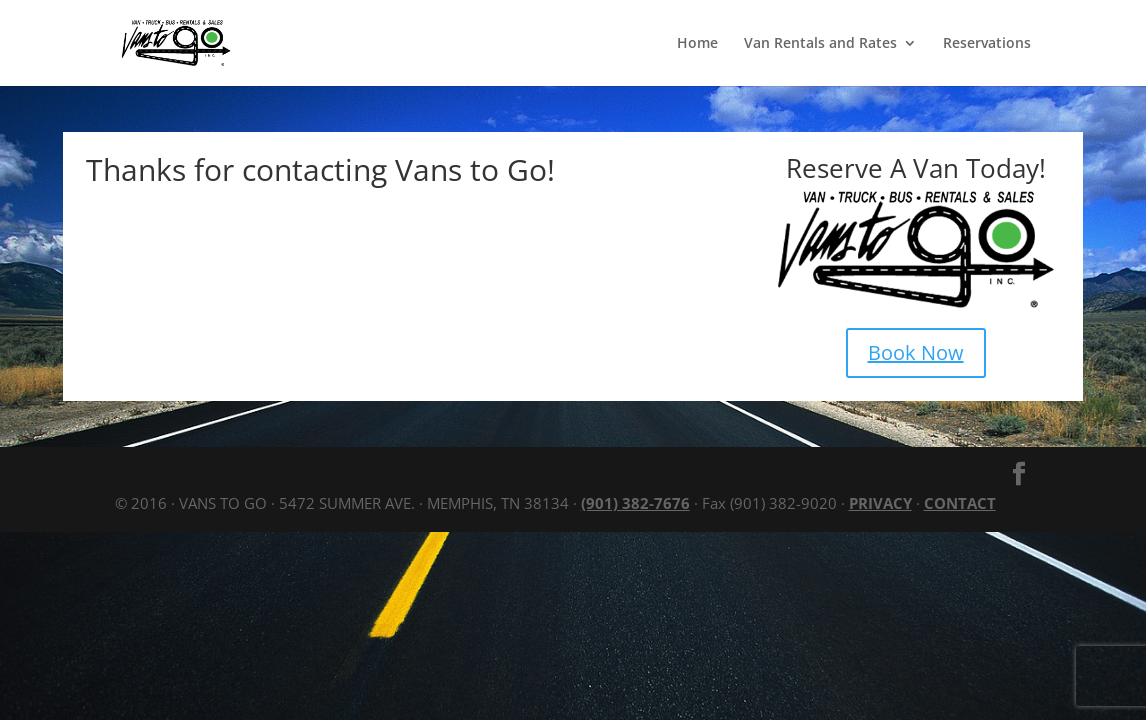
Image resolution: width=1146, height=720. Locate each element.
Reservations (987, 44)
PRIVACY (880, 503)
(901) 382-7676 (635, 503)
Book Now (916, 352)
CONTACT (960, 503)
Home (697, 44)
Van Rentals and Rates (820, 44)
